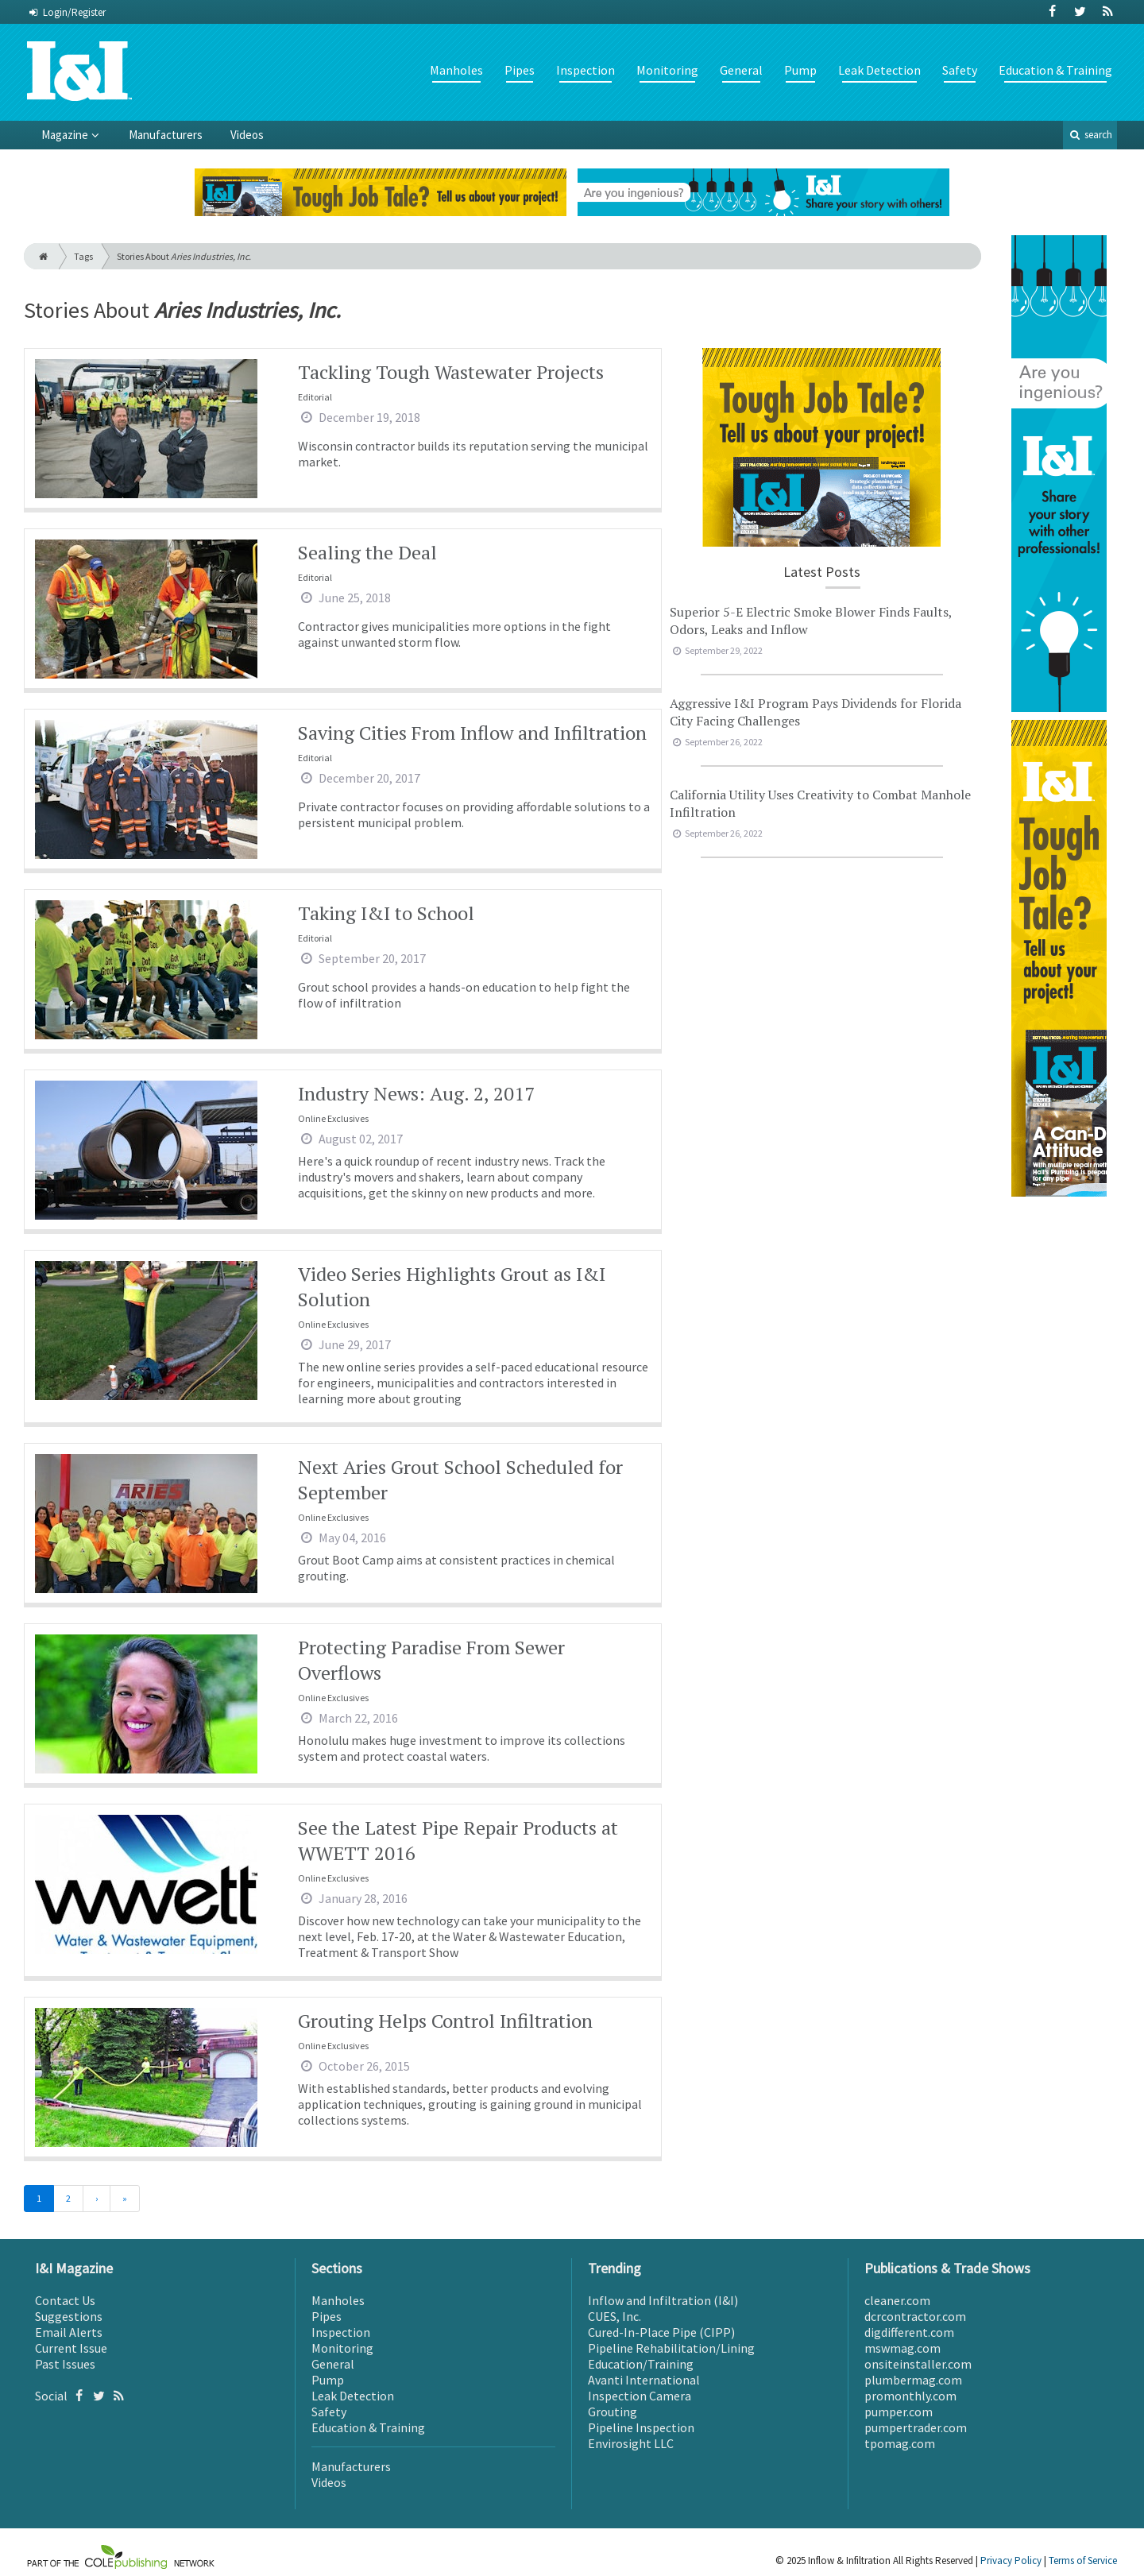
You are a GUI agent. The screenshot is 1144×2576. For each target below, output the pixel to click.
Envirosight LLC (631, 2443)
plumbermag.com (913, 2380)
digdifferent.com (909, 2332)
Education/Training (641, 2364)
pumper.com (898, 2411)
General (741, 70)
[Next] (96, 2198)
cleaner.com (897, 2300)
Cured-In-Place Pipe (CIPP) (661, 2332)
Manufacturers (166, 134)
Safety (959, 70)
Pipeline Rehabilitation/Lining (671, 2348)
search (1090, 134)
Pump (800, 70)
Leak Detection (879, 70)
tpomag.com (899, 2443)
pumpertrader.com (915, 2427)
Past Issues (65, 2364)
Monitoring (667, 70)
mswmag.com (902, 2348)
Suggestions (68, 2316)
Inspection (585, 70)
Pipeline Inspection (641, 2427)
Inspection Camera (639, 2396)
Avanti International (644, 2380)
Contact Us (65, 2300)
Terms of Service (1083, 2560)
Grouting (612, 2411)
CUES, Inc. (614, 2316)
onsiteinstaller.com (918, 2364)
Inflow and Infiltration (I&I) (663, 2300)
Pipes (519, 70)
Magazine (64, 134)
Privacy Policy (1011, 2560)
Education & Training (1055, 70)
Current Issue (71, 2348)
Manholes (456, 70)
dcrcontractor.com (915, 2316)
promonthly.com (910, 2396)
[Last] (125, 2198)
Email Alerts (68, 2332)
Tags (83, 256)
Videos (247, 134)
